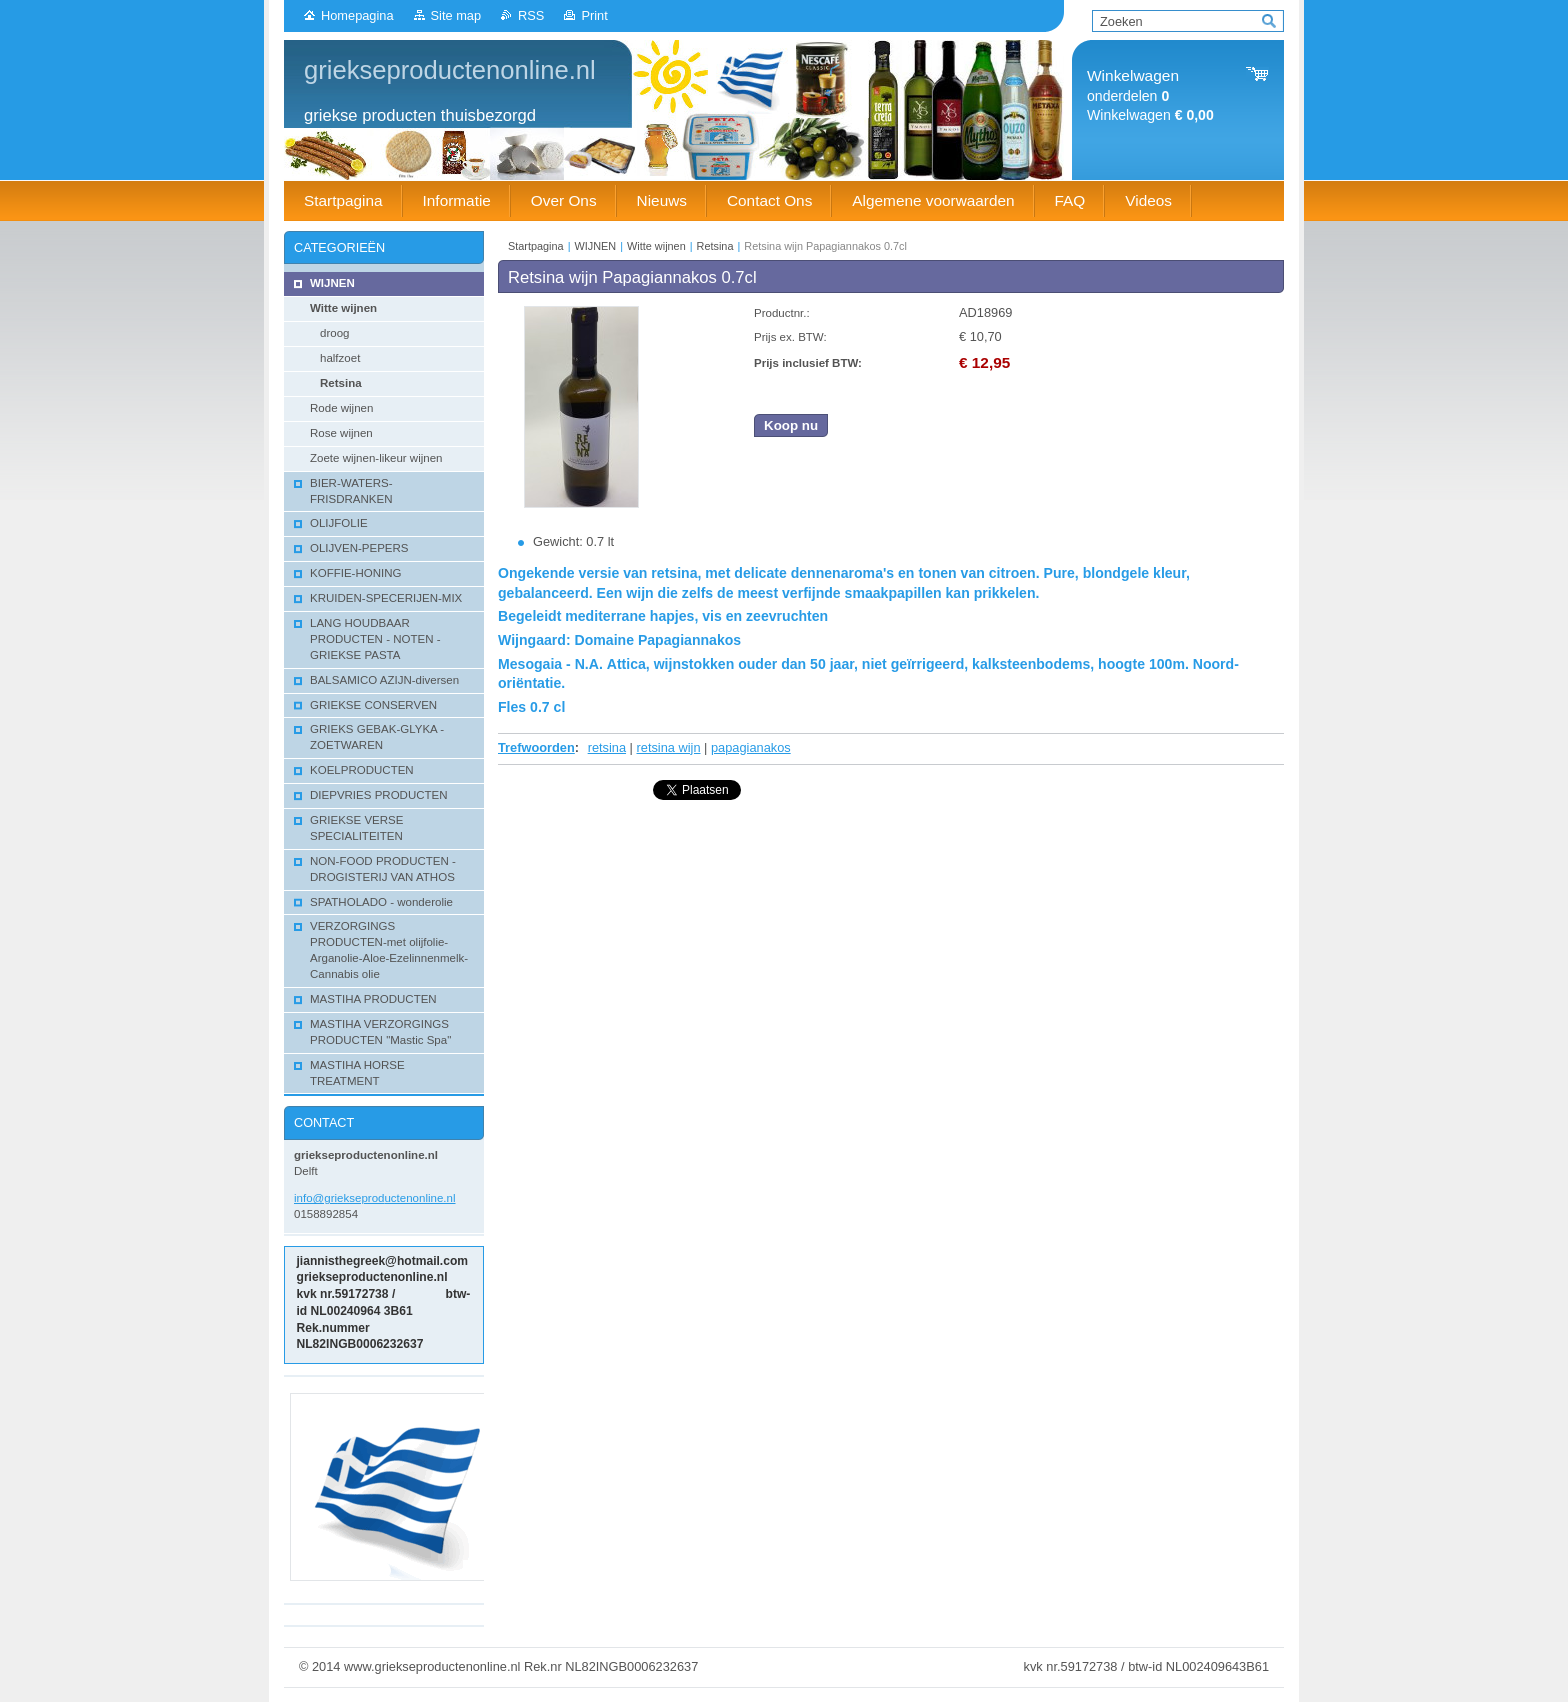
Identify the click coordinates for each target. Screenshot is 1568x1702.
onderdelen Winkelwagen (1150, 95)
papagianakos (751, 747)
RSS (531, 15)
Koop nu (791, 425)
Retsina (715, 246)
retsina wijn (669, 747)
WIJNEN (596, 246)
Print (594, 15)
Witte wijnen (656, 246)
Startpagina (536, 246)
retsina (607, 747)
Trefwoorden (536, 747)
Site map (456, 15)
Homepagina (357, 15)
